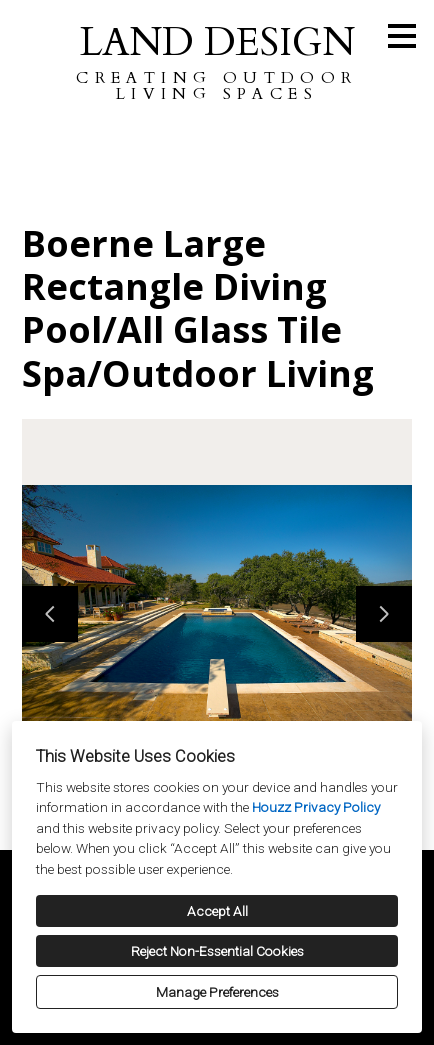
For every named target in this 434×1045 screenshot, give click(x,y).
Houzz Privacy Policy (316, 807)
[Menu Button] (402, 36)
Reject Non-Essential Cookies (217, 951)
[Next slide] (384, 614)
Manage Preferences (217, 992)
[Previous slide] (50, 614)
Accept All (217, 911)
